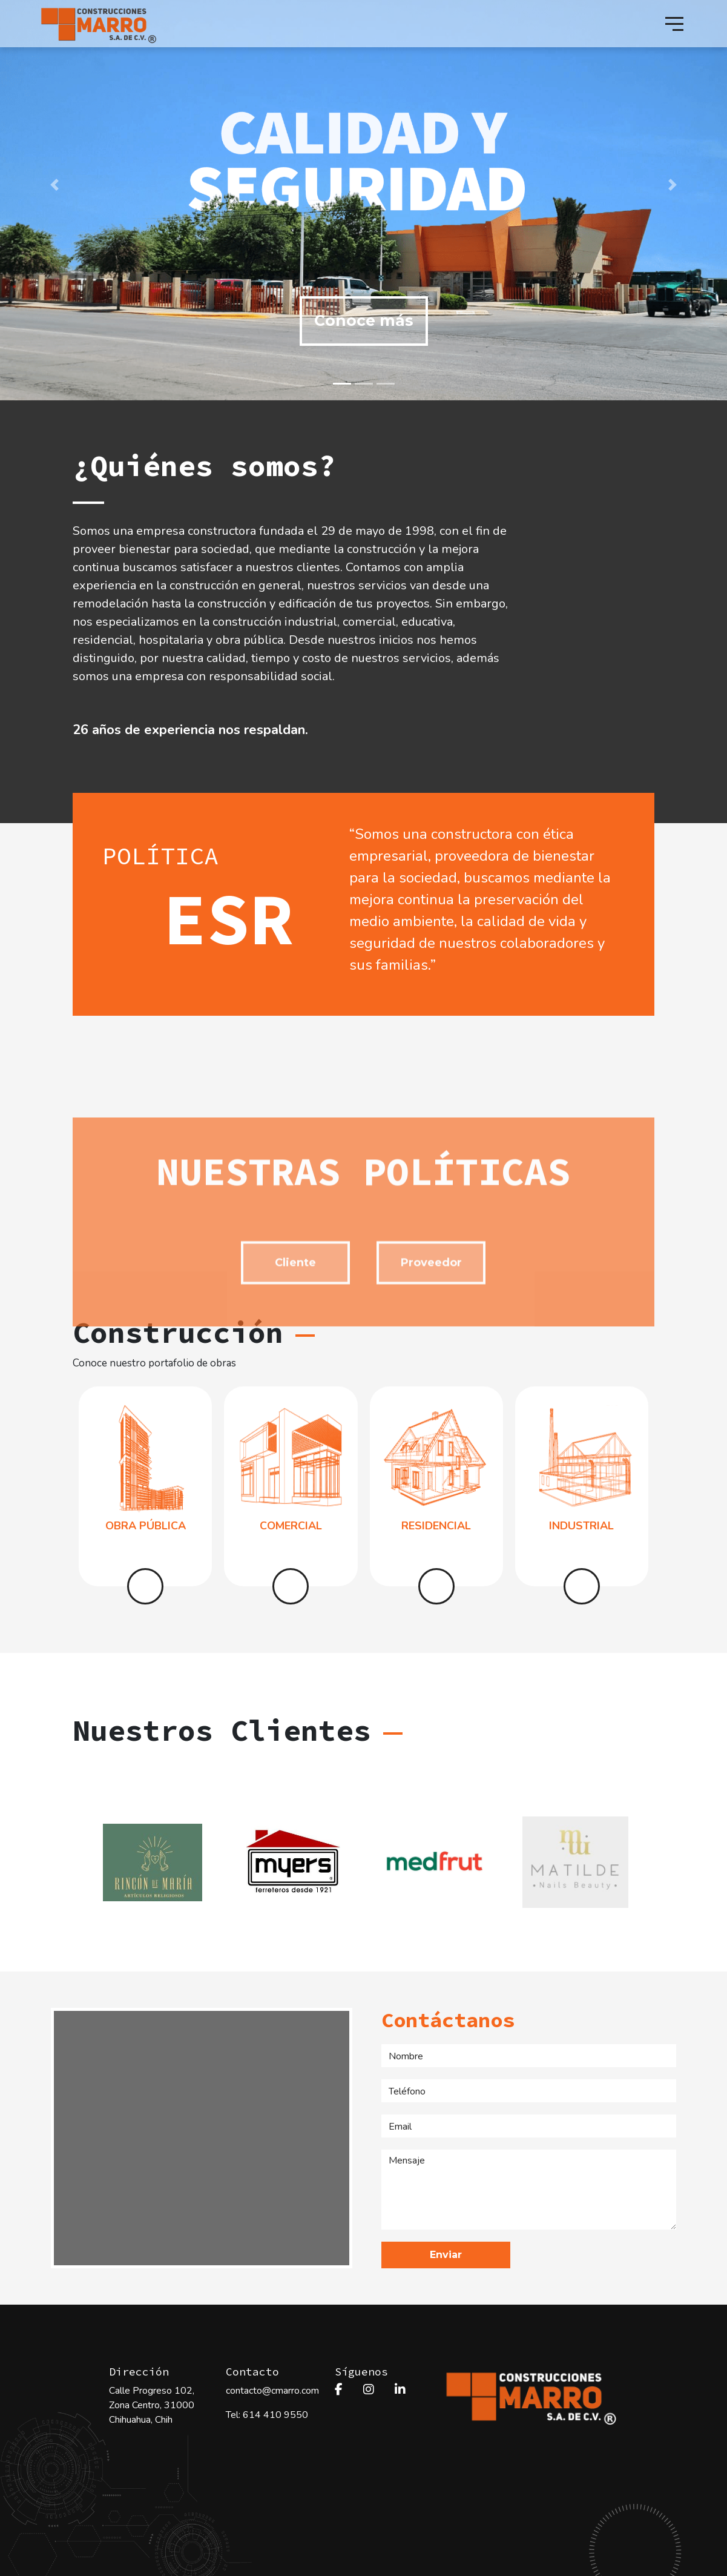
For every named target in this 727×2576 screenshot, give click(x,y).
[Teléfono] (528, 2090)
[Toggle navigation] (674, 23)
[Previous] (79, 1862)
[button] (54, 185)
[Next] (648, 1862)
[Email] (528, 2125)
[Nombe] (528, 2055)
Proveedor (431, 1346)
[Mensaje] (528, 2190)
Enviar (446, 2254)
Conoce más (363, 320)
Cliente (295, 1346)
